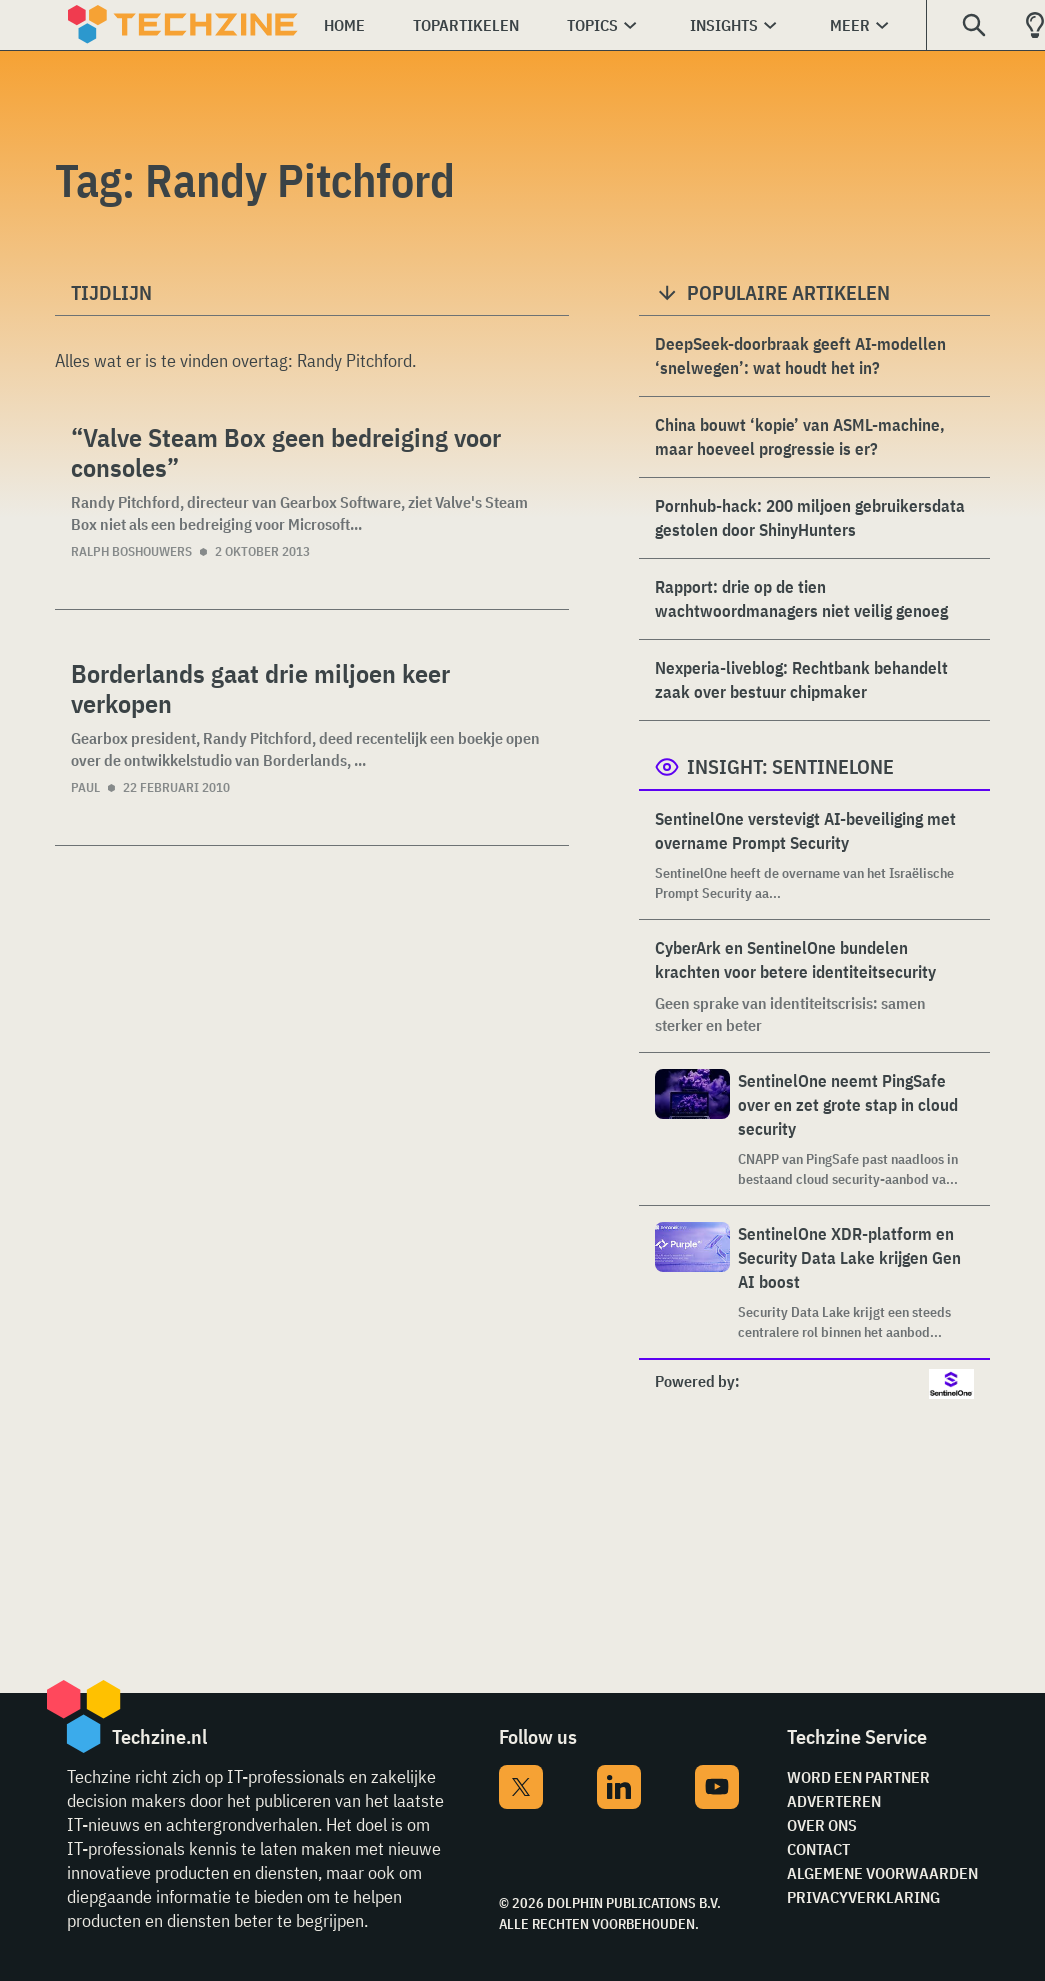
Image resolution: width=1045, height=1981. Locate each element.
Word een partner (858, 1777)
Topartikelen (466, 25)
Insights (724, 25)
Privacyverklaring (863, 1897)
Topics (592, 25)
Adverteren (834, 1801)
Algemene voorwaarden (882, 1873)
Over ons (822, 1825)
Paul (85, 787)
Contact (818, 1849)
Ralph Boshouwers (131, 551)
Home (344, 25)
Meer (850, 25)
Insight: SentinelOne (790, 766)
